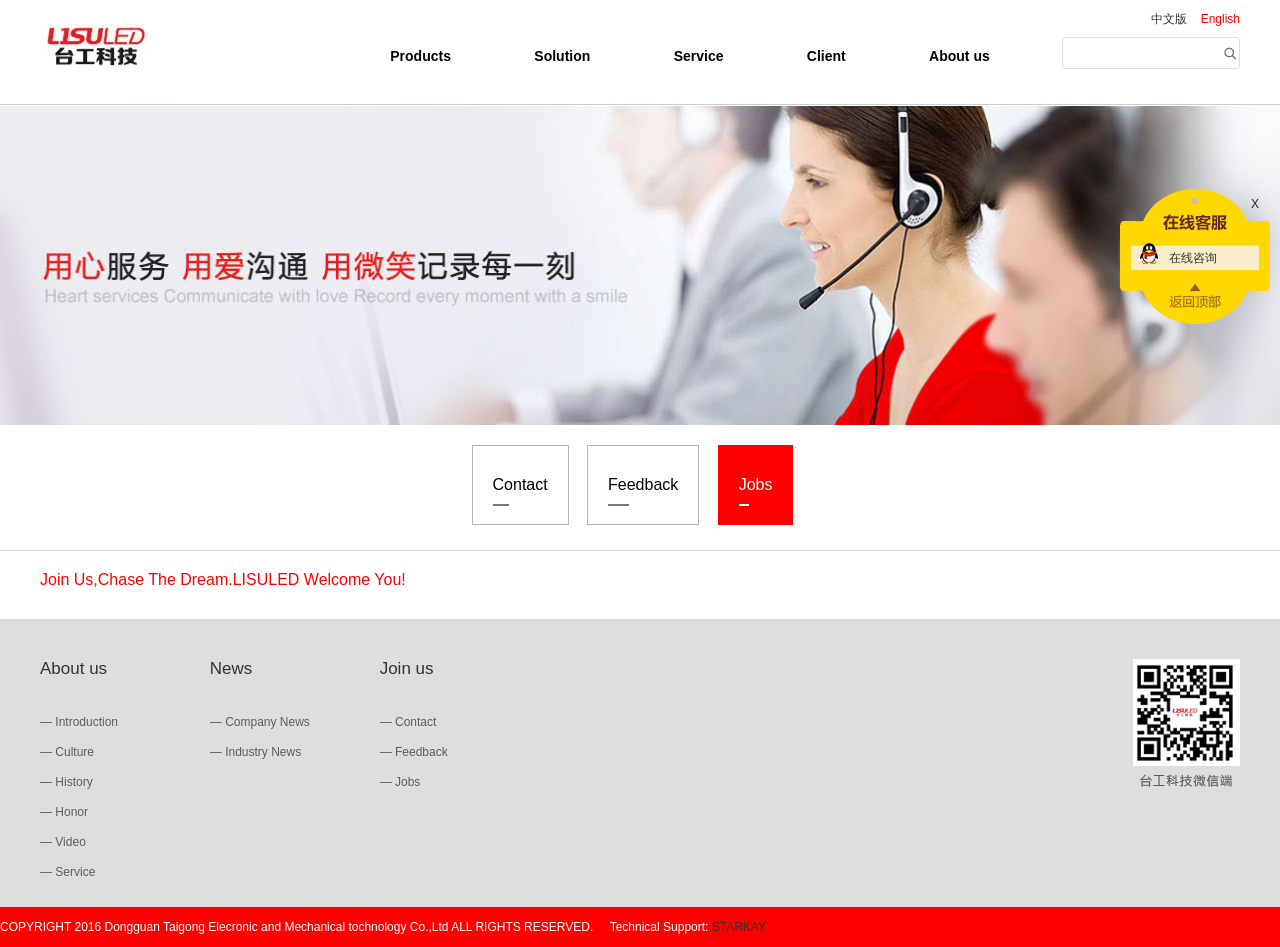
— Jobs (400, 782)
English (1220, 19)
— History (66, 782)
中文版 (1169, 19)
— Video (63, 842)
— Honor (64, 812)
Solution (562, 56)
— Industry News (255, 752)
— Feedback (414, 752)
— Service (67, 872)
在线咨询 (1193, 258)
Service (699, 56)
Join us (407, 668)
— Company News (260, 722)
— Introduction (79, 722)
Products (420, 56)
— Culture (67, 752)
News (231, 668)
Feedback (643, 491)
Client (826, 56)
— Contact (408, 722)
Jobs (756, 491)
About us (959, 56)
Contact (520, 491)
